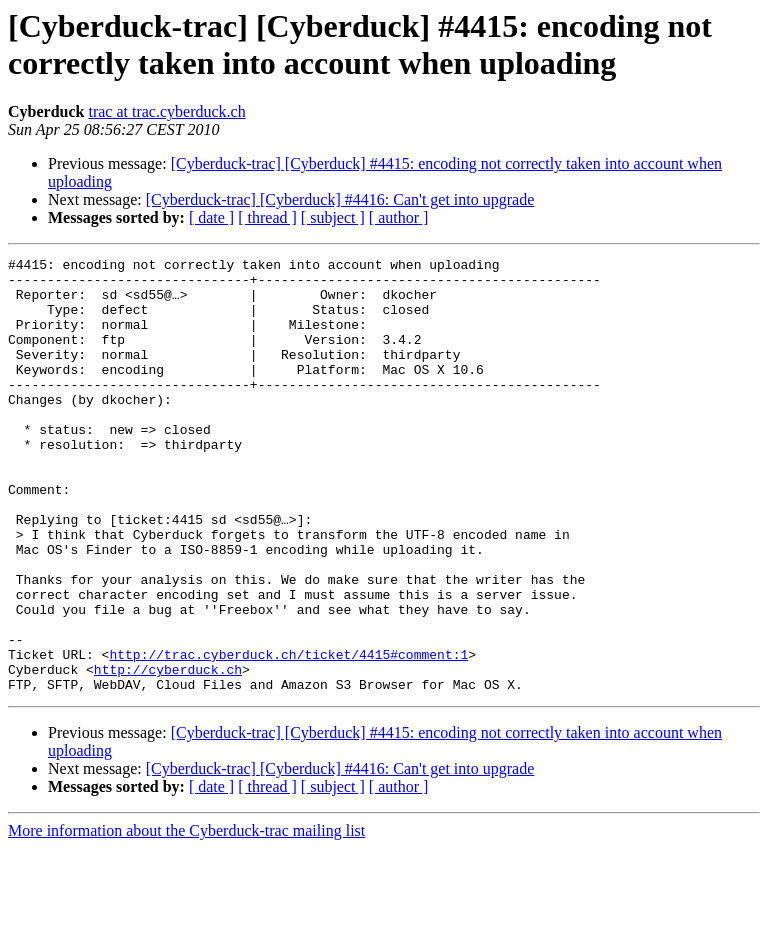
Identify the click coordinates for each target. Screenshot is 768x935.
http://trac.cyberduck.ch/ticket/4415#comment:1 (288, 735)
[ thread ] (267, 217)
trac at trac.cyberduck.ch (166, 111)
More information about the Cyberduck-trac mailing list (186, 917)
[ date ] (211, 217)
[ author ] (399, 217)
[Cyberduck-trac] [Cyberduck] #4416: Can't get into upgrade (340, 199)
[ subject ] (333, 217)
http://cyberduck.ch (168, 753)
